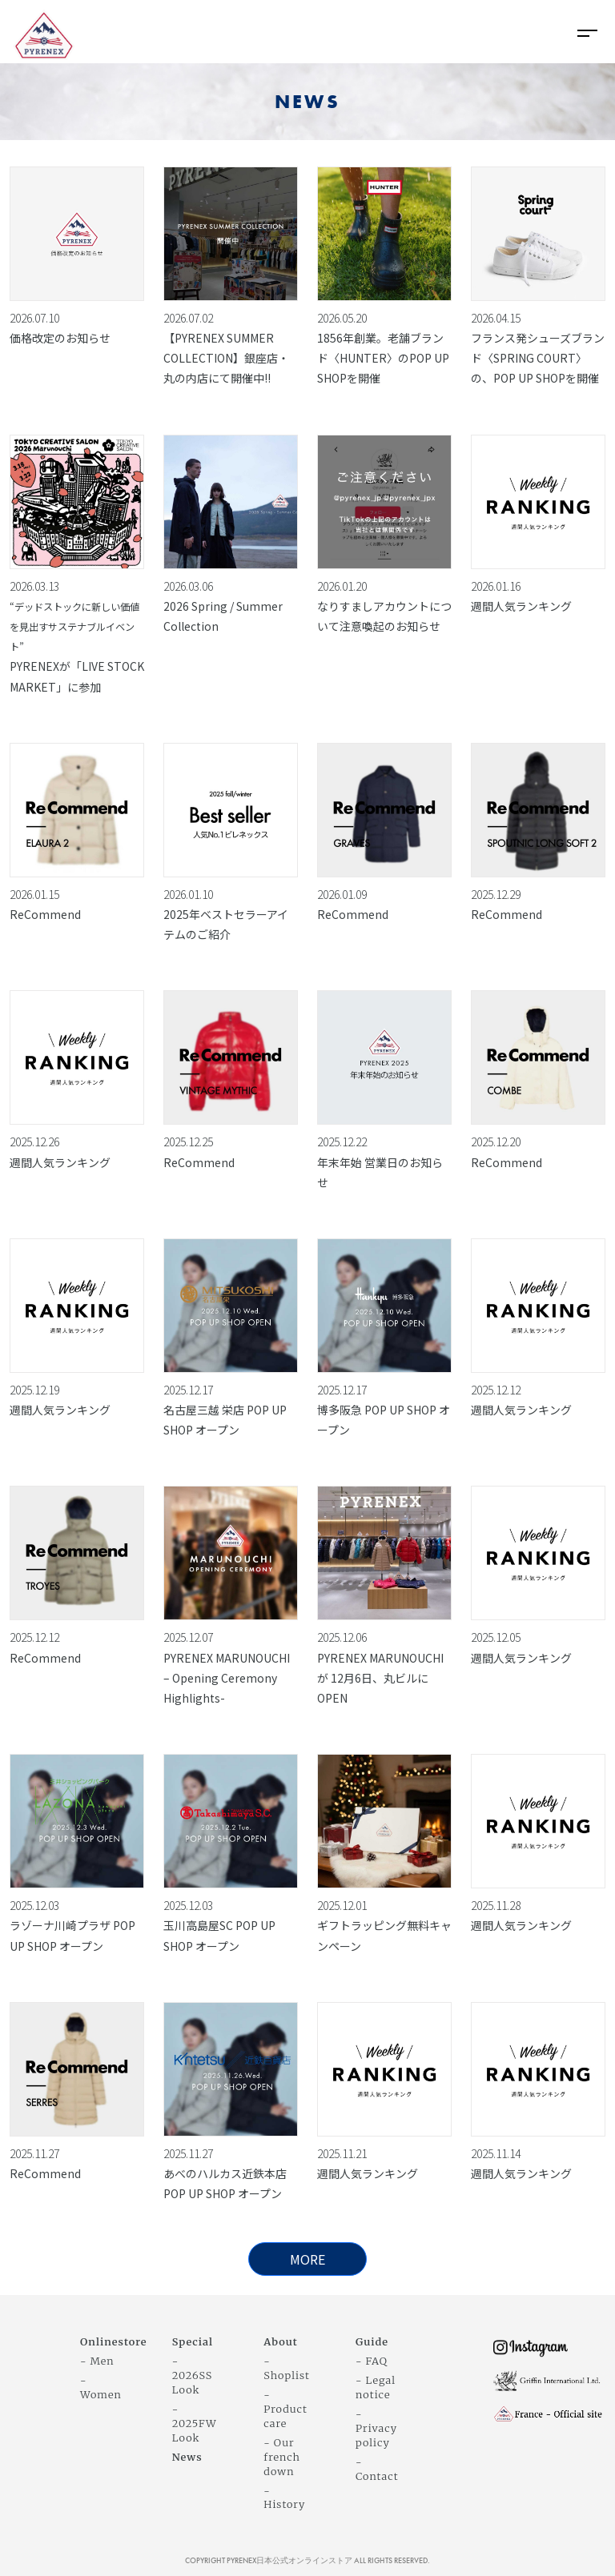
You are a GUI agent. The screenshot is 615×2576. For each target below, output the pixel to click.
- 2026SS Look (192, 2375)
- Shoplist (286, 2367)
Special (193, 2341)
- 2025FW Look (194, 2423)
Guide (372, 2341)
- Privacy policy (376, 2428)
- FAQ (372, 2360)
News (187, 2456)
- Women (101, 2387)
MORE (307, 2259)
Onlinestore (113, 2341)
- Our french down (281, 2457)
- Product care (285, 2409)
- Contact (377, 2468)
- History (284, 2497)
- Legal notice (376, 2387)
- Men (97, 2360)
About (280, 2341)
